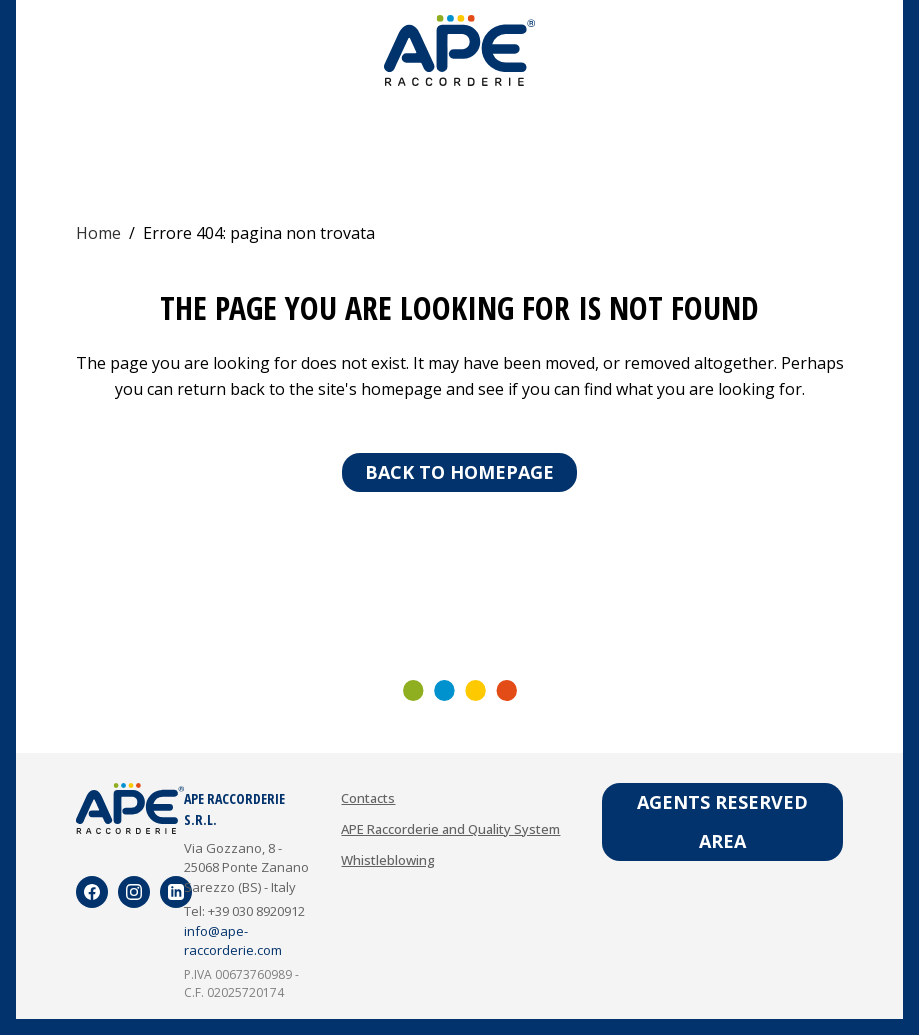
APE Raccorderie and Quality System (450, 832)
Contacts (368, 801)
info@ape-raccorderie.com (233, 944)
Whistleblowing (388, 863)
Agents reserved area (722, 824)
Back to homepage (459, 472)
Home (98, 233)
